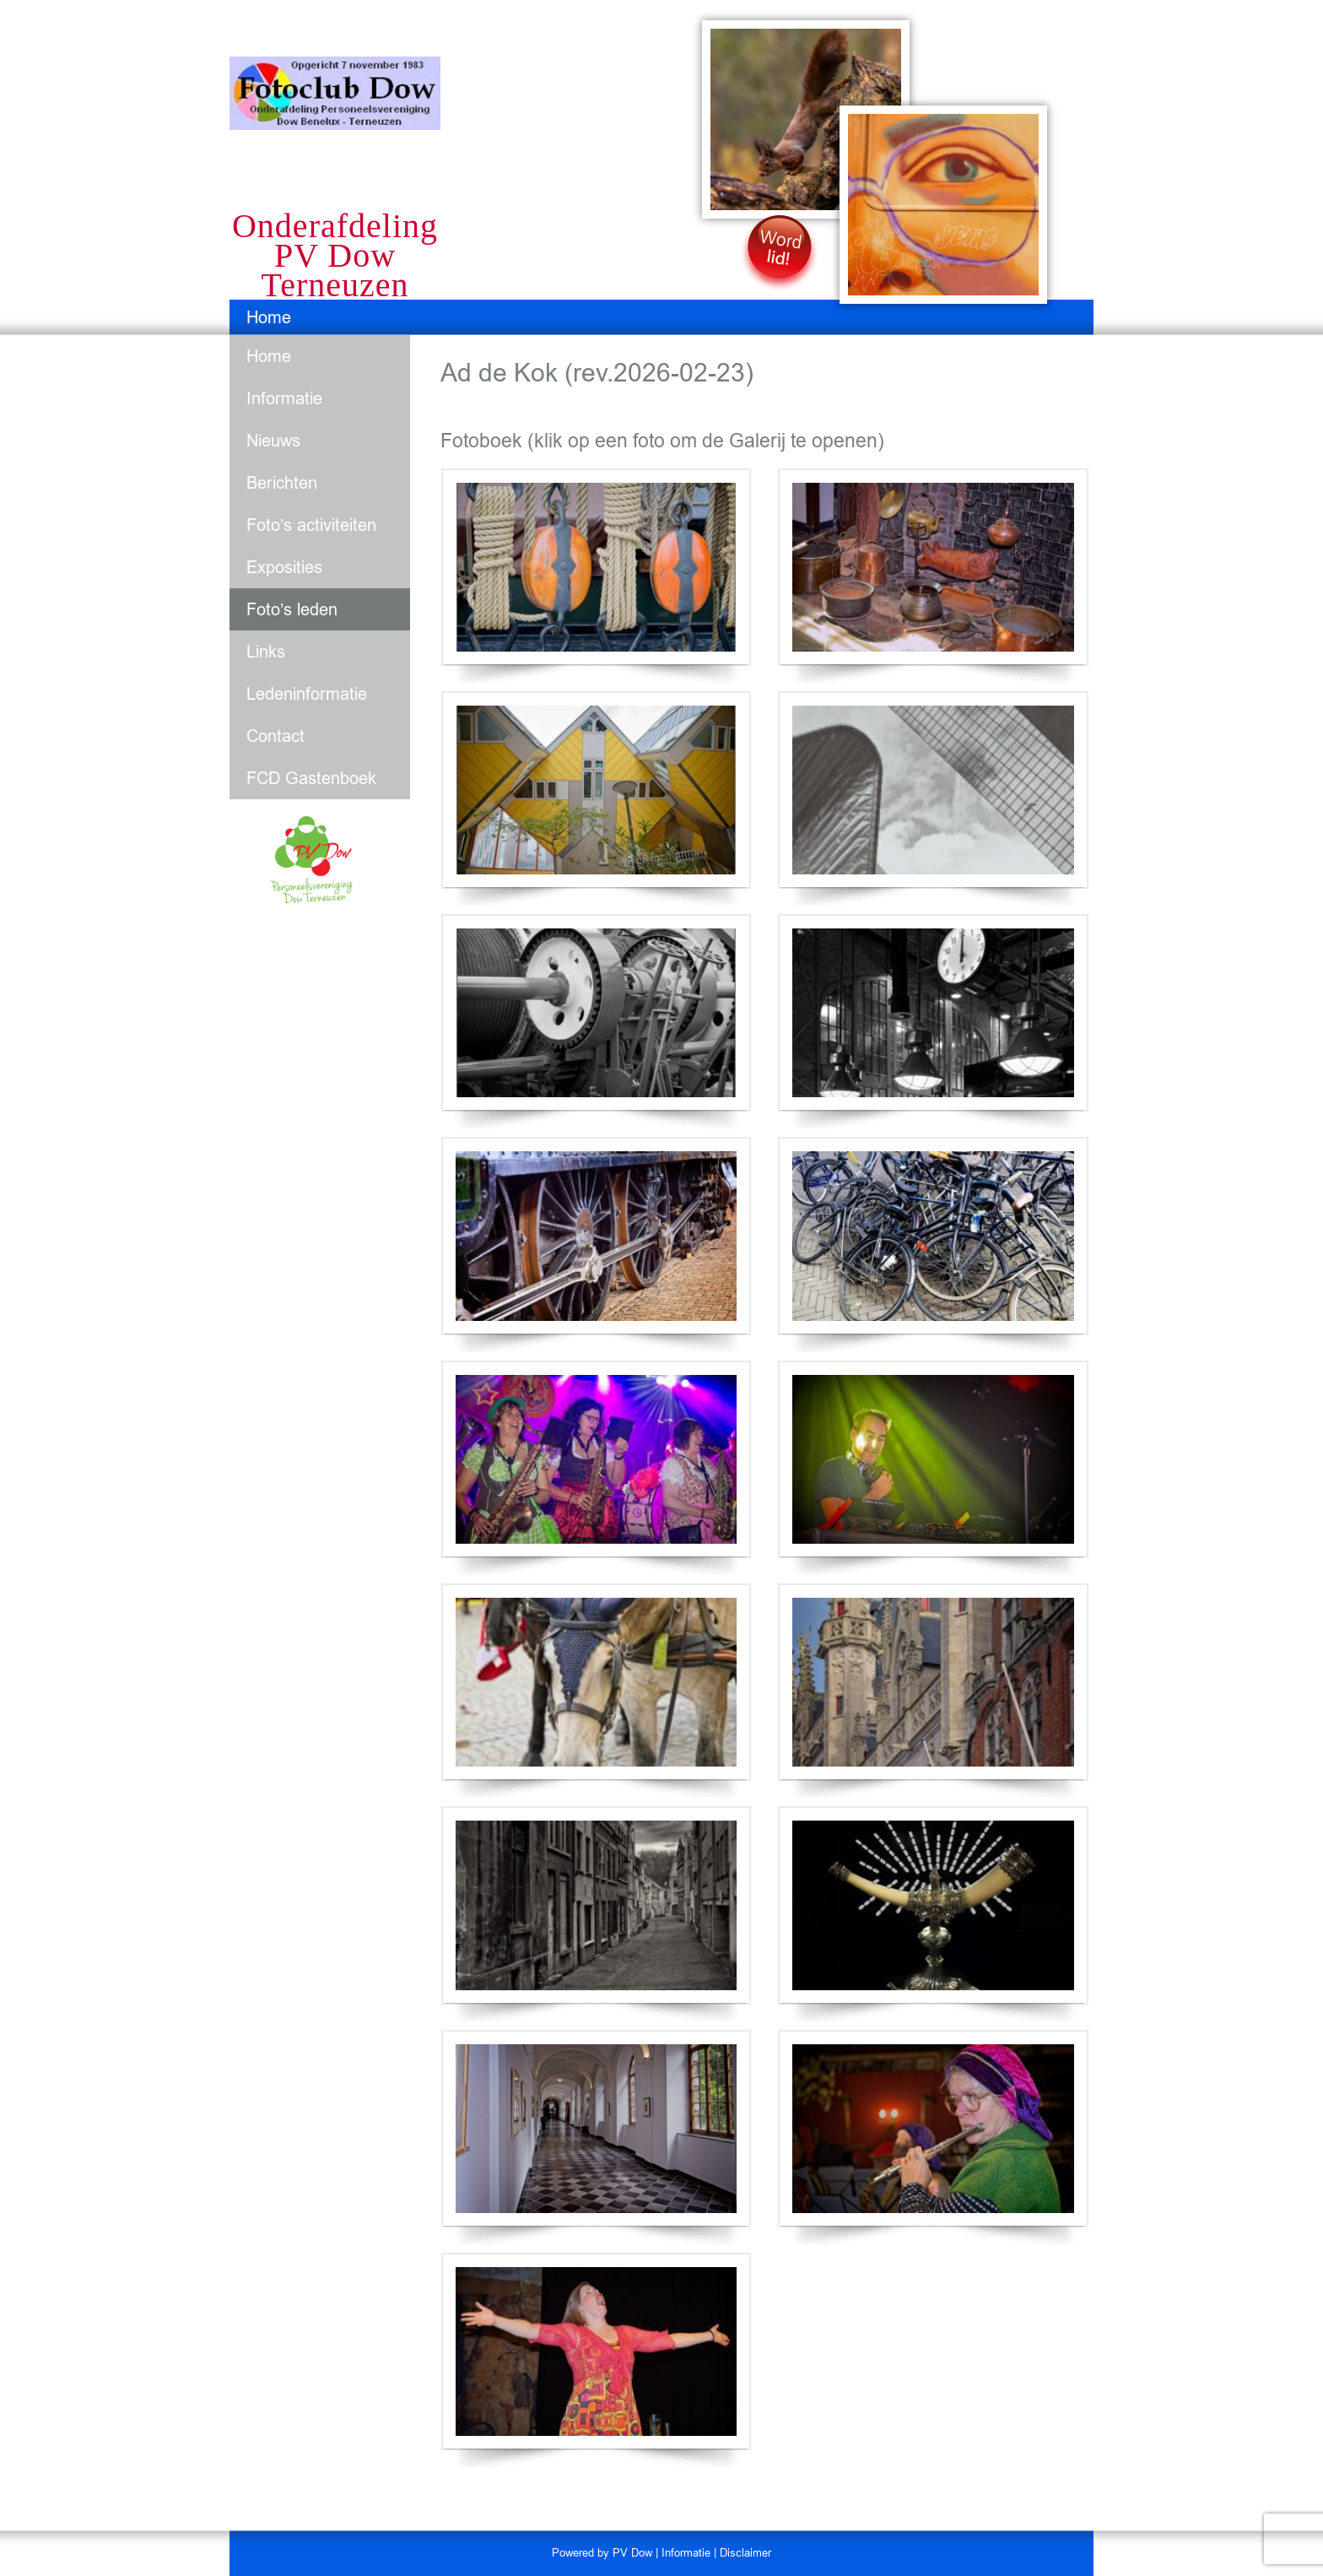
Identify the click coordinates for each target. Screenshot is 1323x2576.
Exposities (284, 567)
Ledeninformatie (306, 694)
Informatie (284, 398)
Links (265, 651)
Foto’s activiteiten (311, 525)
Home (268, 317)
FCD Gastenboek (311, 778)
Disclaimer (745, 2552)
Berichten (281, 483)
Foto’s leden (292, 609)
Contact (275, 736)
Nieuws (273, 440)
